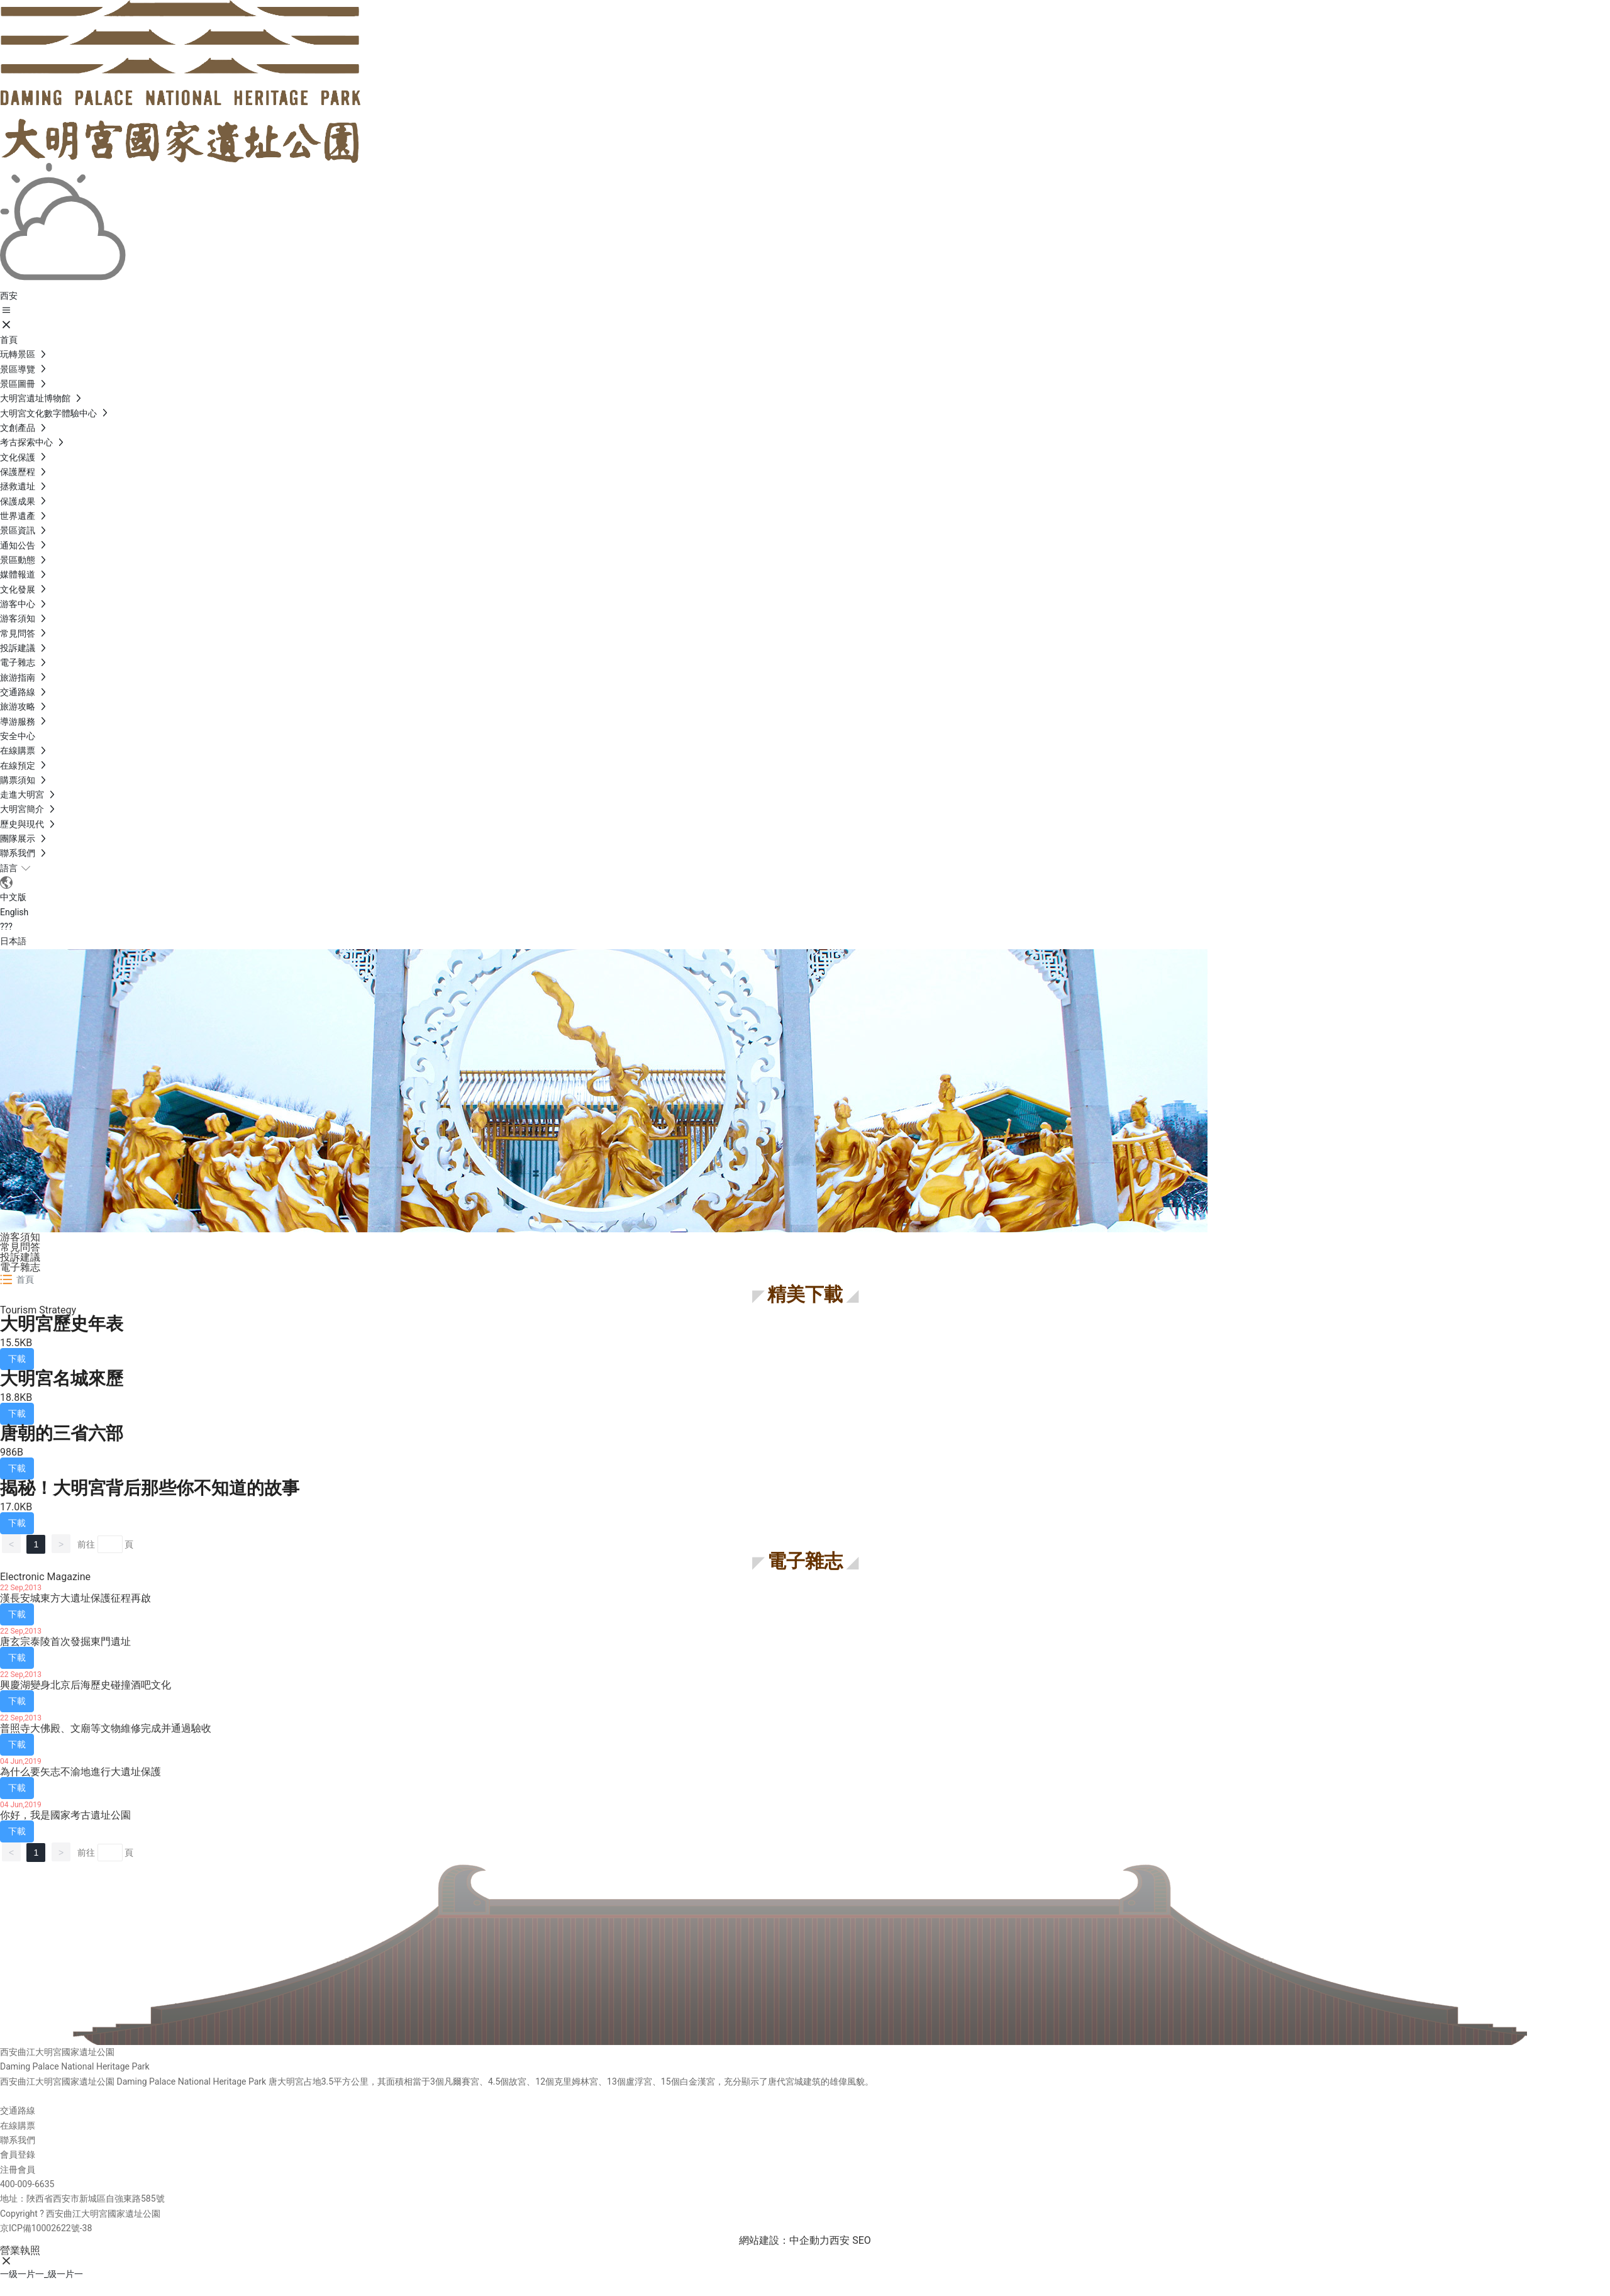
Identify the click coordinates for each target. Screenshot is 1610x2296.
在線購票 (17, 2125)
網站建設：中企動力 (784, 2240)
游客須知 (20, 1237)
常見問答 (20, 1247)
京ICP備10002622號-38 (46, 2228)
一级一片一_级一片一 (41, 2274)
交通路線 (17, 2110)
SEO (861, 2240)
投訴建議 (20, 1257)
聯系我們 (17, 2140)
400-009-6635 (27, 2184)
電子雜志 (20, 1267)
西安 (840, 2240)
